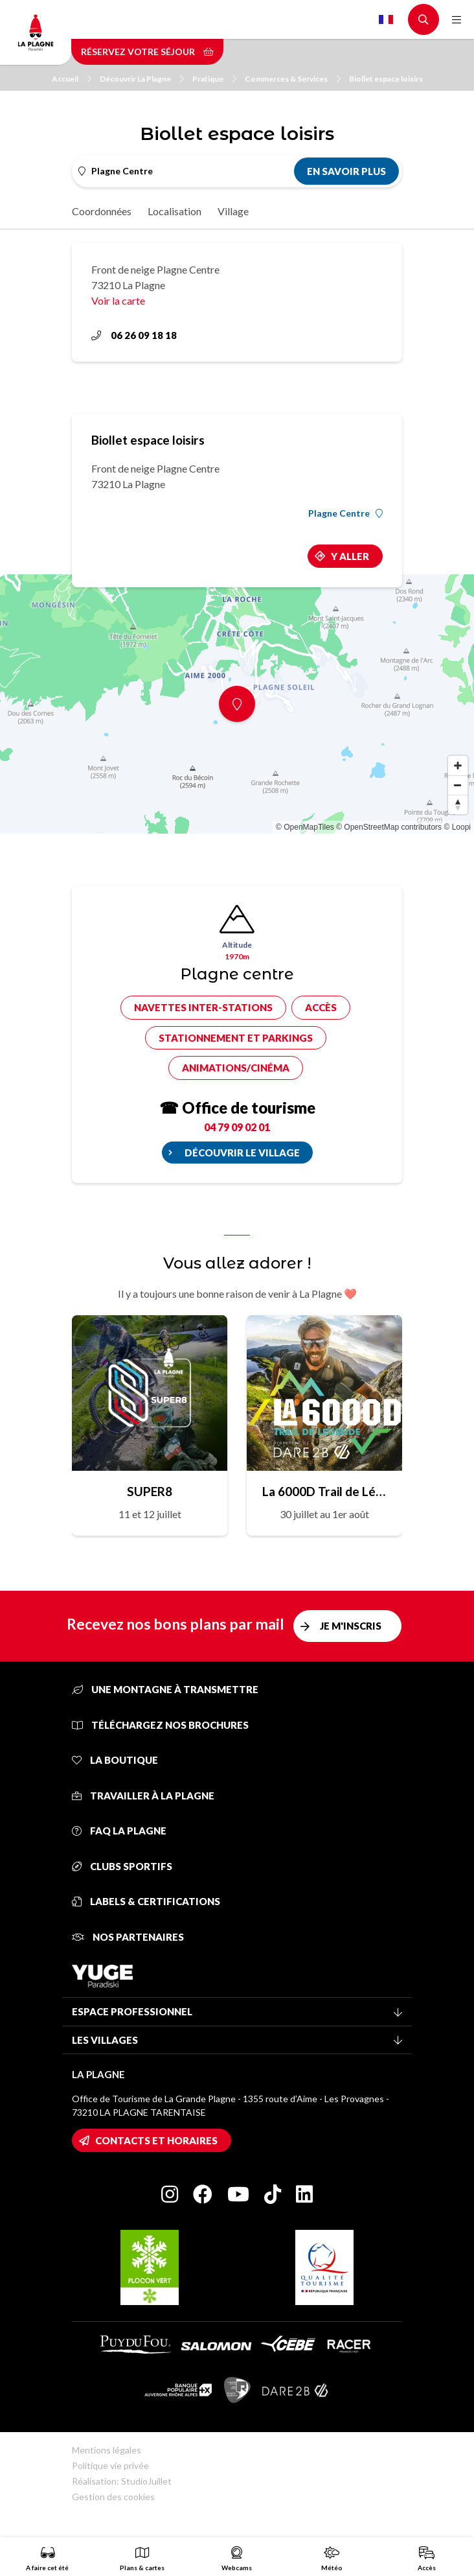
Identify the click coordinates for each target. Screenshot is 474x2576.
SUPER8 (149, 1491)
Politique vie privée (110, 2465)
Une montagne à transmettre (165, 1689)
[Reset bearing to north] (458, 804)
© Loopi (457, 827)
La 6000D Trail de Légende (324, 1491)
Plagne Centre (345, 513)
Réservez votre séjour (147, 51)
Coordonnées (101, 211)
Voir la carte (118, 300)
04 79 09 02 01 (237, 1127)
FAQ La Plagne (119, 1830)
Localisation (174, 211)
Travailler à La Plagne (143, 1795)
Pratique (214, 79)
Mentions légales (106, 2449)
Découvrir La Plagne (142, 79)
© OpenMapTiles (305, 827)
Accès (321, 1007)
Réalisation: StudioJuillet (122, 2481)
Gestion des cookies (113, 2496)
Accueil (71, 79)
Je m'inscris (350, 1626)
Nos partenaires (128, 1937)
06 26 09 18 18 (134, 335)
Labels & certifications (146, 1901)
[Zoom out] (458, 785)
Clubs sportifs (122, 1866)
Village (233, 211)
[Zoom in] (458, 765)
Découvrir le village (242, 1152)
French (386, 19)
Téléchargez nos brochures (160, 1725)
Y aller (350, 556)
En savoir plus (346, 171)
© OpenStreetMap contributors (389, 827)
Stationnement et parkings (236, 1038)
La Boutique (115, 1760)
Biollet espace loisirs (386, 79)
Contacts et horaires (156, 2140)
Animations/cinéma (235, 1067)
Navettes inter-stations (203, 1007)
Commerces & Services (293, 79)
